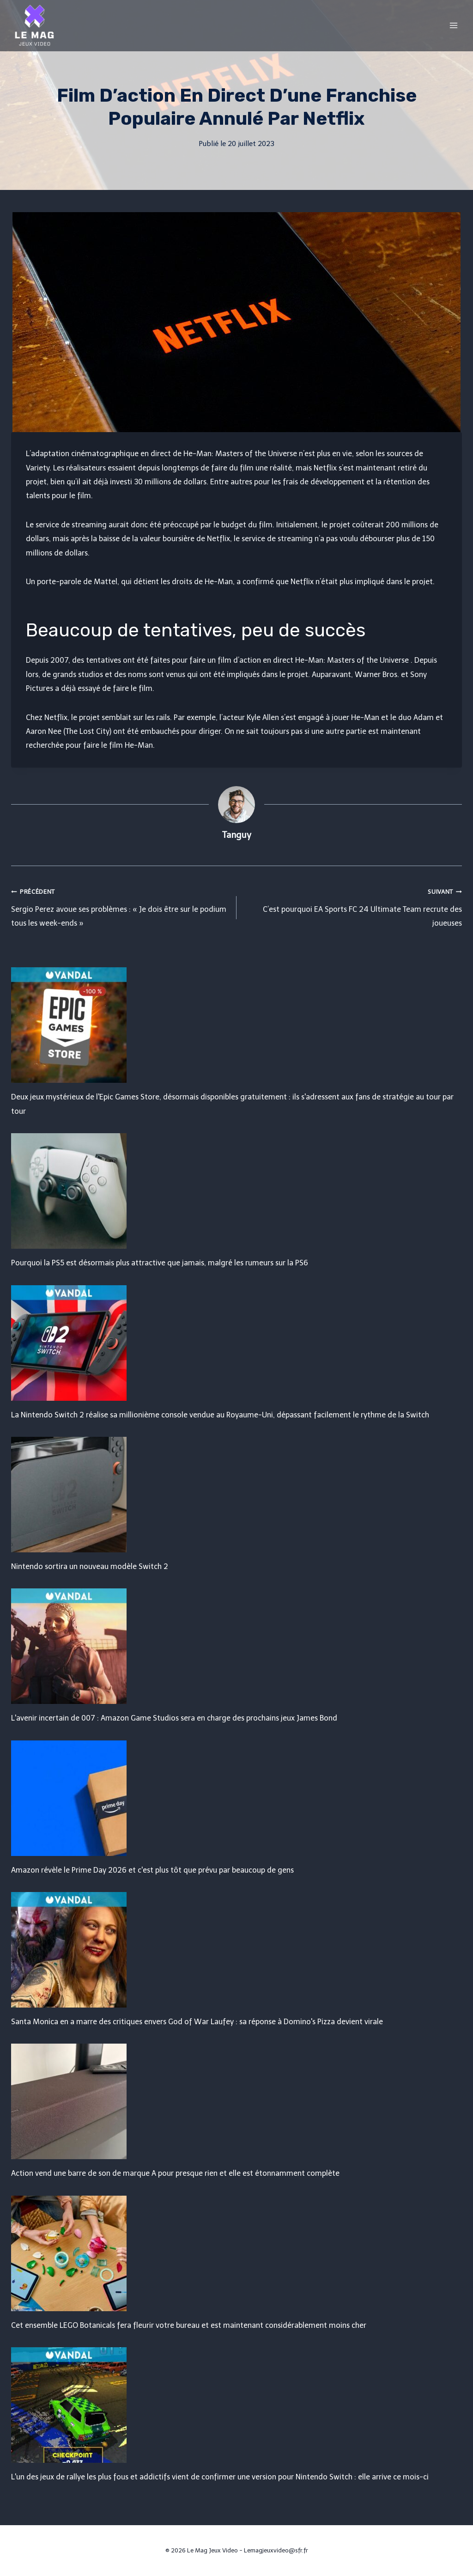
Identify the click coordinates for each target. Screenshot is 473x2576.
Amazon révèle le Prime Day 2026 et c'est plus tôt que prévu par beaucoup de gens (152, 1870)
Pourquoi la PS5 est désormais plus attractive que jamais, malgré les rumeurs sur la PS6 (159, 1262)
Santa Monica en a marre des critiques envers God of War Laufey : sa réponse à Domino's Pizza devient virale (197, 2021)
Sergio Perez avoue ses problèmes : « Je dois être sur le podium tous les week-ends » (120, 906)
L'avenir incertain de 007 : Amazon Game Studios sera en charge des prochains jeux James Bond (174, 1718)
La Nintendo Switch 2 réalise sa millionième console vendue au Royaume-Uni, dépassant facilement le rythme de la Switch (220, 1414)
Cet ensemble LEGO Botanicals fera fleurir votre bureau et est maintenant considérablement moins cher (188, 2325)
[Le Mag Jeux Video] (34, 25)
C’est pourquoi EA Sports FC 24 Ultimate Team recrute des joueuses (353, 906)
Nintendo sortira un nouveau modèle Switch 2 (89, 1566)
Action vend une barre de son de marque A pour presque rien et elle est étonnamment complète (175, 2173)
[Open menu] (453, 25)
